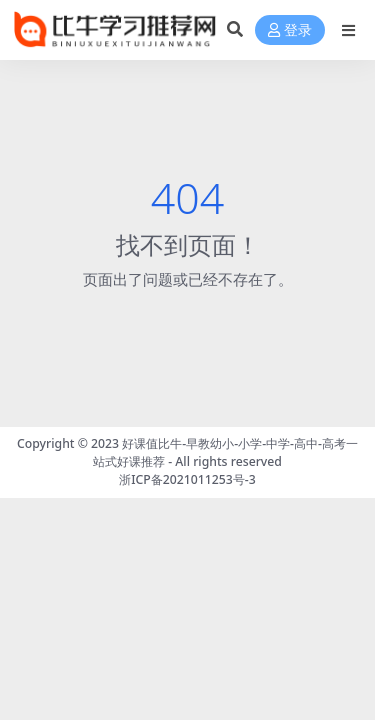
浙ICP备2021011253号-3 (187, 479)
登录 (290, 30)
